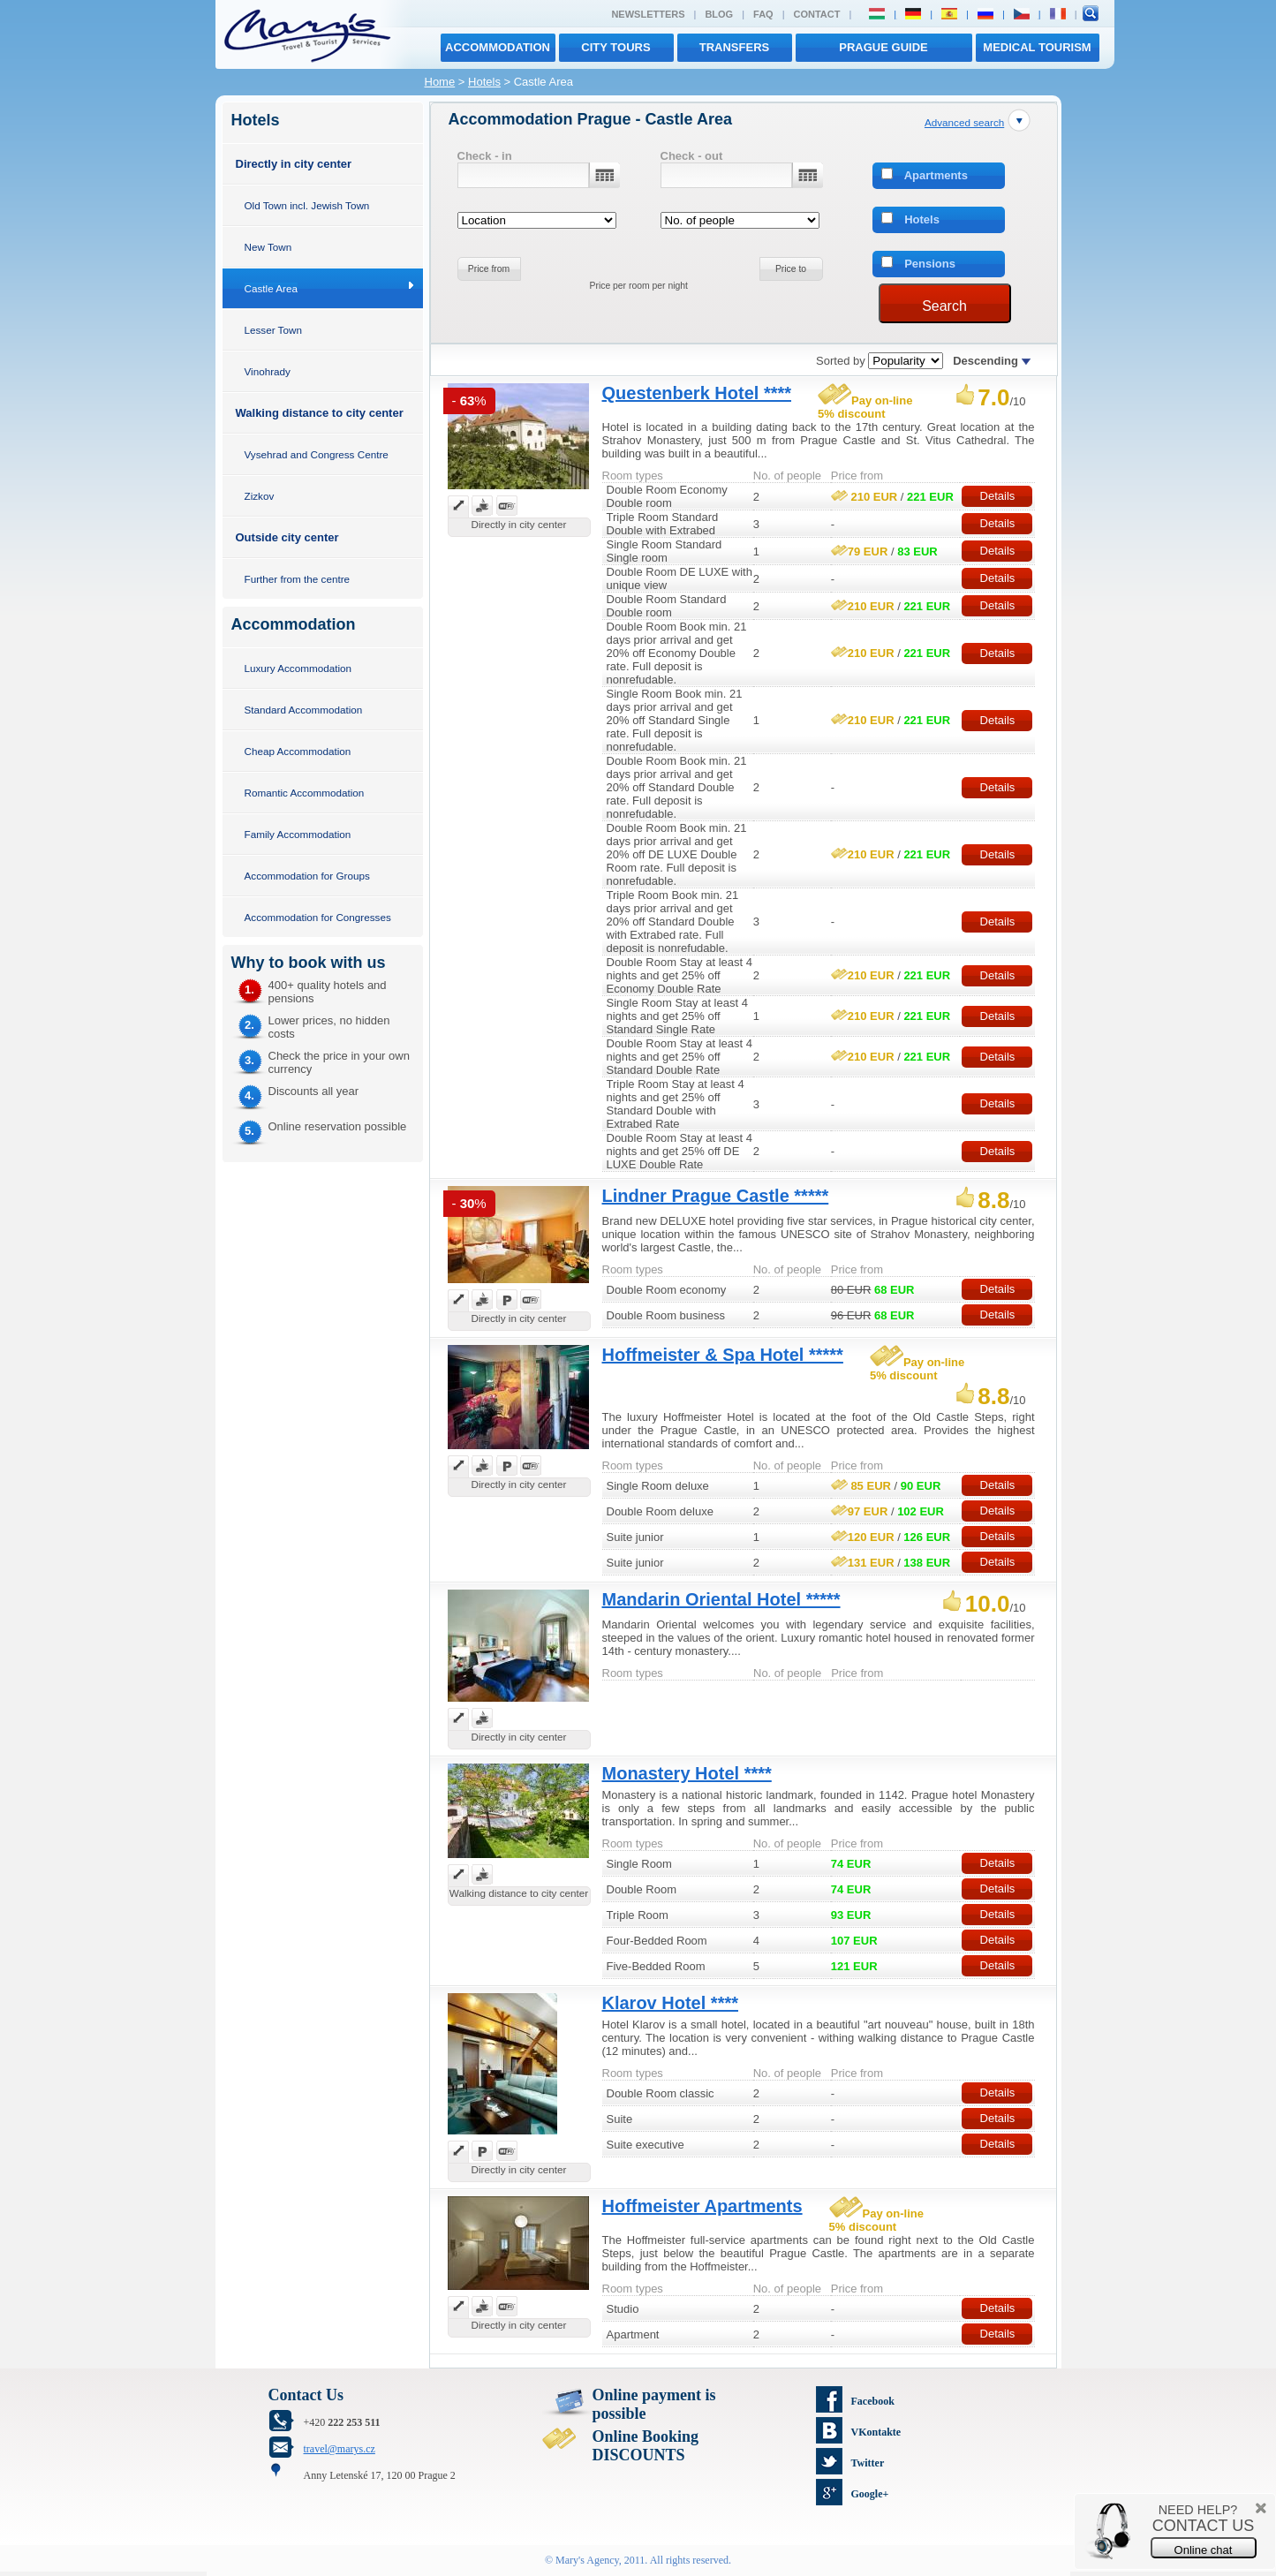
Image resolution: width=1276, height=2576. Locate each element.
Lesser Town (273, 330)
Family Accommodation (298, 834)
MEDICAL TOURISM (1037, 47)
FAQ (763, 14)
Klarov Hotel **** (670, 2003)
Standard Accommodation (304, 709)
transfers (734, 47)
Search (944, 306)
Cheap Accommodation (298, 751)
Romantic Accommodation (305, 792)
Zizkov (260, 496)
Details (998, 495)
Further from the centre (298, 579)
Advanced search (964, 122)
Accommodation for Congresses (318, 917)
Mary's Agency (587, 2560)
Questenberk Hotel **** (697, 393)
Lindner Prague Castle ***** (715, 1195)
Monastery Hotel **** (687, 1773)
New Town (268, 247)
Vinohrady (268, 371)
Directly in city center (294, 163)
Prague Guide (883, 47)
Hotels (484, 81)
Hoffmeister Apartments (702, 2206)
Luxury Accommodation (298, 668)
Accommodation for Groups (307, 875)
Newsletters (647, 14)
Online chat (1203, 2550)
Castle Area (271, 288)
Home (440, 81)
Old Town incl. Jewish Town (307, 205)
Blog (719, 14)
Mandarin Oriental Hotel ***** (721, 1599)
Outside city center (287, 537)
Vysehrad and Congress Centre (317, 454)
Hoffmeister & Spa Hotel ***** (722, 1354)
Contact (817, 14)
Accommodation (497, 47)
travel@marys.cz (339, 2449)
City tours (615, 47)
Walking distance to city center (320, 412)
